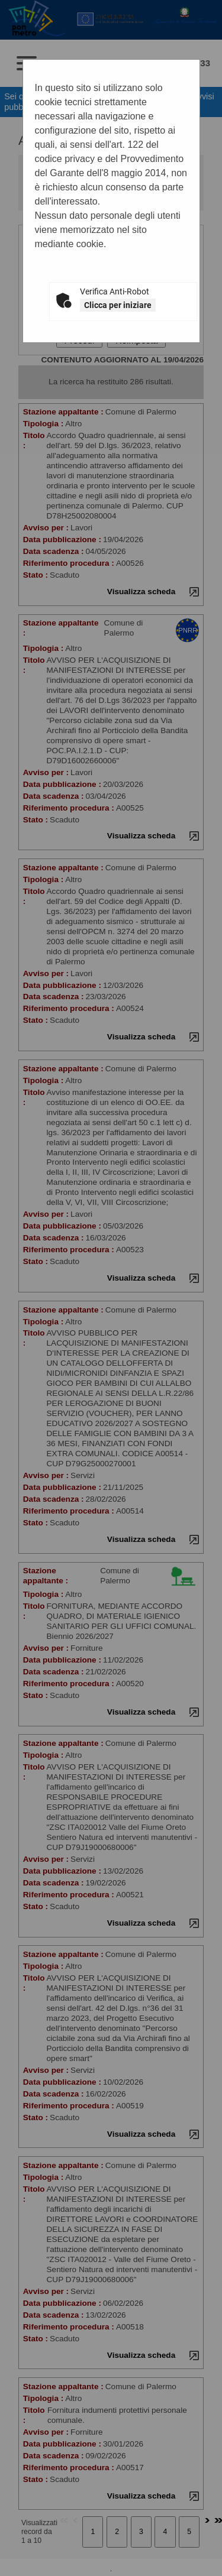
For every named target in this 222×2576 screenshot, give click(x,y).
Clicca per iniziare (118, 305)
